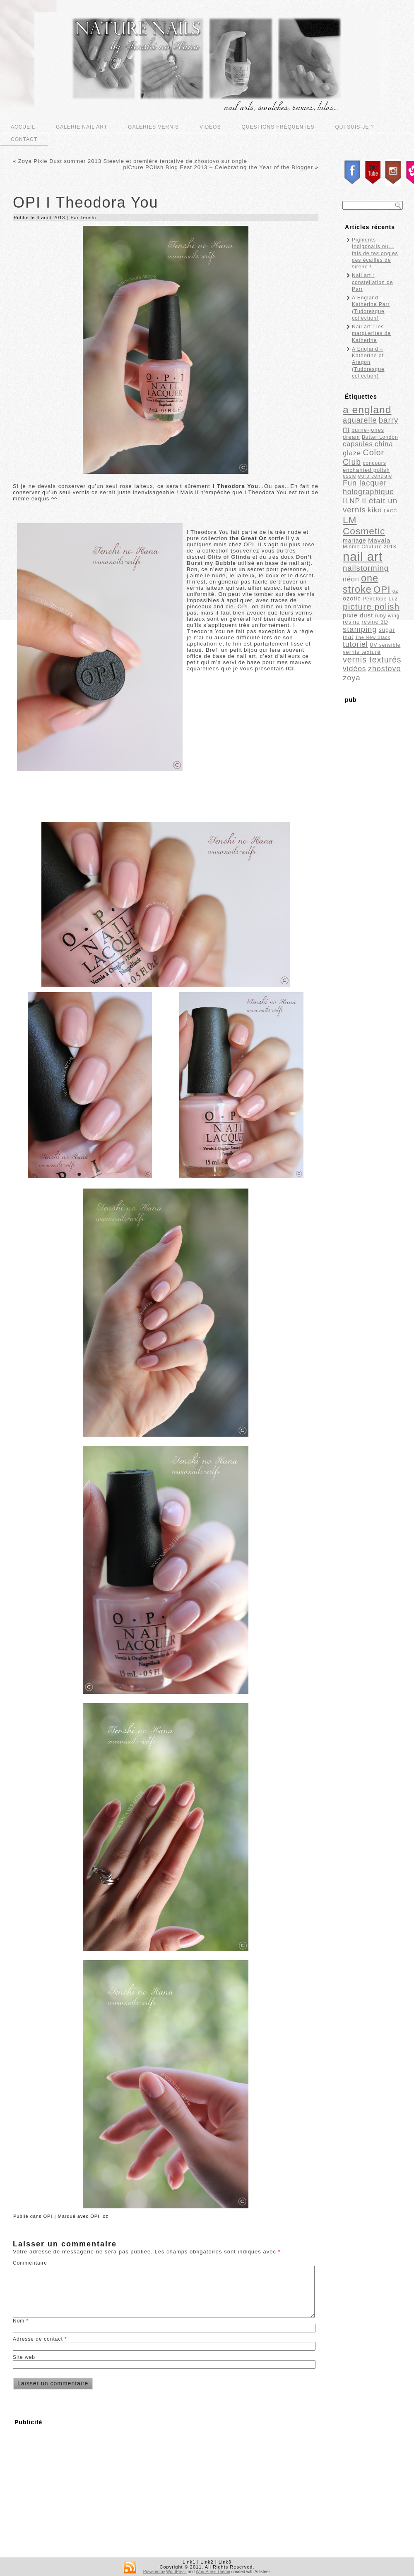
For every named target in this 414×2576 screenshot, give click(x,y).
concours (374, 463)
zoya (352, 677)
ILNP (351, 501)
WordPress (176, 2571)
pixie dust (358, 615)
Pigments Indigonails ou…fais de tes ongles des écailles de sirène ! (375, 253)
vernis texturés (372, 659)
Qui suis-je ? (354, 127)
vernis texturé (361, 652)
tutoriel (355, 644)
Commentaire (30, 2263)
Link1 (189, 2561)
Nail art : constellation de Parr (372, 282)
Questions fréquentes (277, 127)
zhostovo (384, 669)
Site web (24, 2357)
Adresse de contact (40, 2339)
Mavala (379, 540)
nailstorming (366, 568)
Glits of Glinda (228, 557)
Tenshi (88, 217)
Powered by (154, 2571)
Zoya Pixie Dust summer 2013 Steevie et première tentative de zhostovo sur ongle (132, 161)
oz (105, 2216)
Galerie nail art (81, 127)
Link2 (206, 2561)
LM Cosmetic (364, 525)
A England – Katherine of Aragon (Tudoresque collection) (368, 362)
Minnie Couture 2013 (369, 547)
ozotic (352, 598)
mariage (354, 541)
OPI (48, 2216)
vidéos (354, 669)
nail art (363, 556)
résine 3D (375, 622)
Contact (24, 139)
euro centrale (375, 476)
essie (349, 476)
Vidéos (210, 127)
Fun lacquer (365, 483)
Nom (21, 2321)
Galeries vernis (153, 127)
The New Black (372, 637)
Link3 (225, 2561)
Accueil (23, 127)
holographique (368, 492)
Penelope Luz (380, 599)
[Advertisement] (82, 2487)
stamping (360, 629)
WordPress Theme (213, 2571)
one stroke (360, 584)
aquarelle (360, 420)
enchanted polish (366, 470)
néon (351, 579)
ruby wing (387, 616)
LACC (390, 510)
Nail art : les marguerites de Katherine (371, 333)
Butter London (380, 437)
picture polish (371, 606)
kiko (375, 510)
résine (351, 622)
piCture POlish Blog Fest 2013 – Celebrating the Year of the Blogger (218, 167)
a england (367, 409)
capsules (358, 443)
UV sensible (385, 645)
